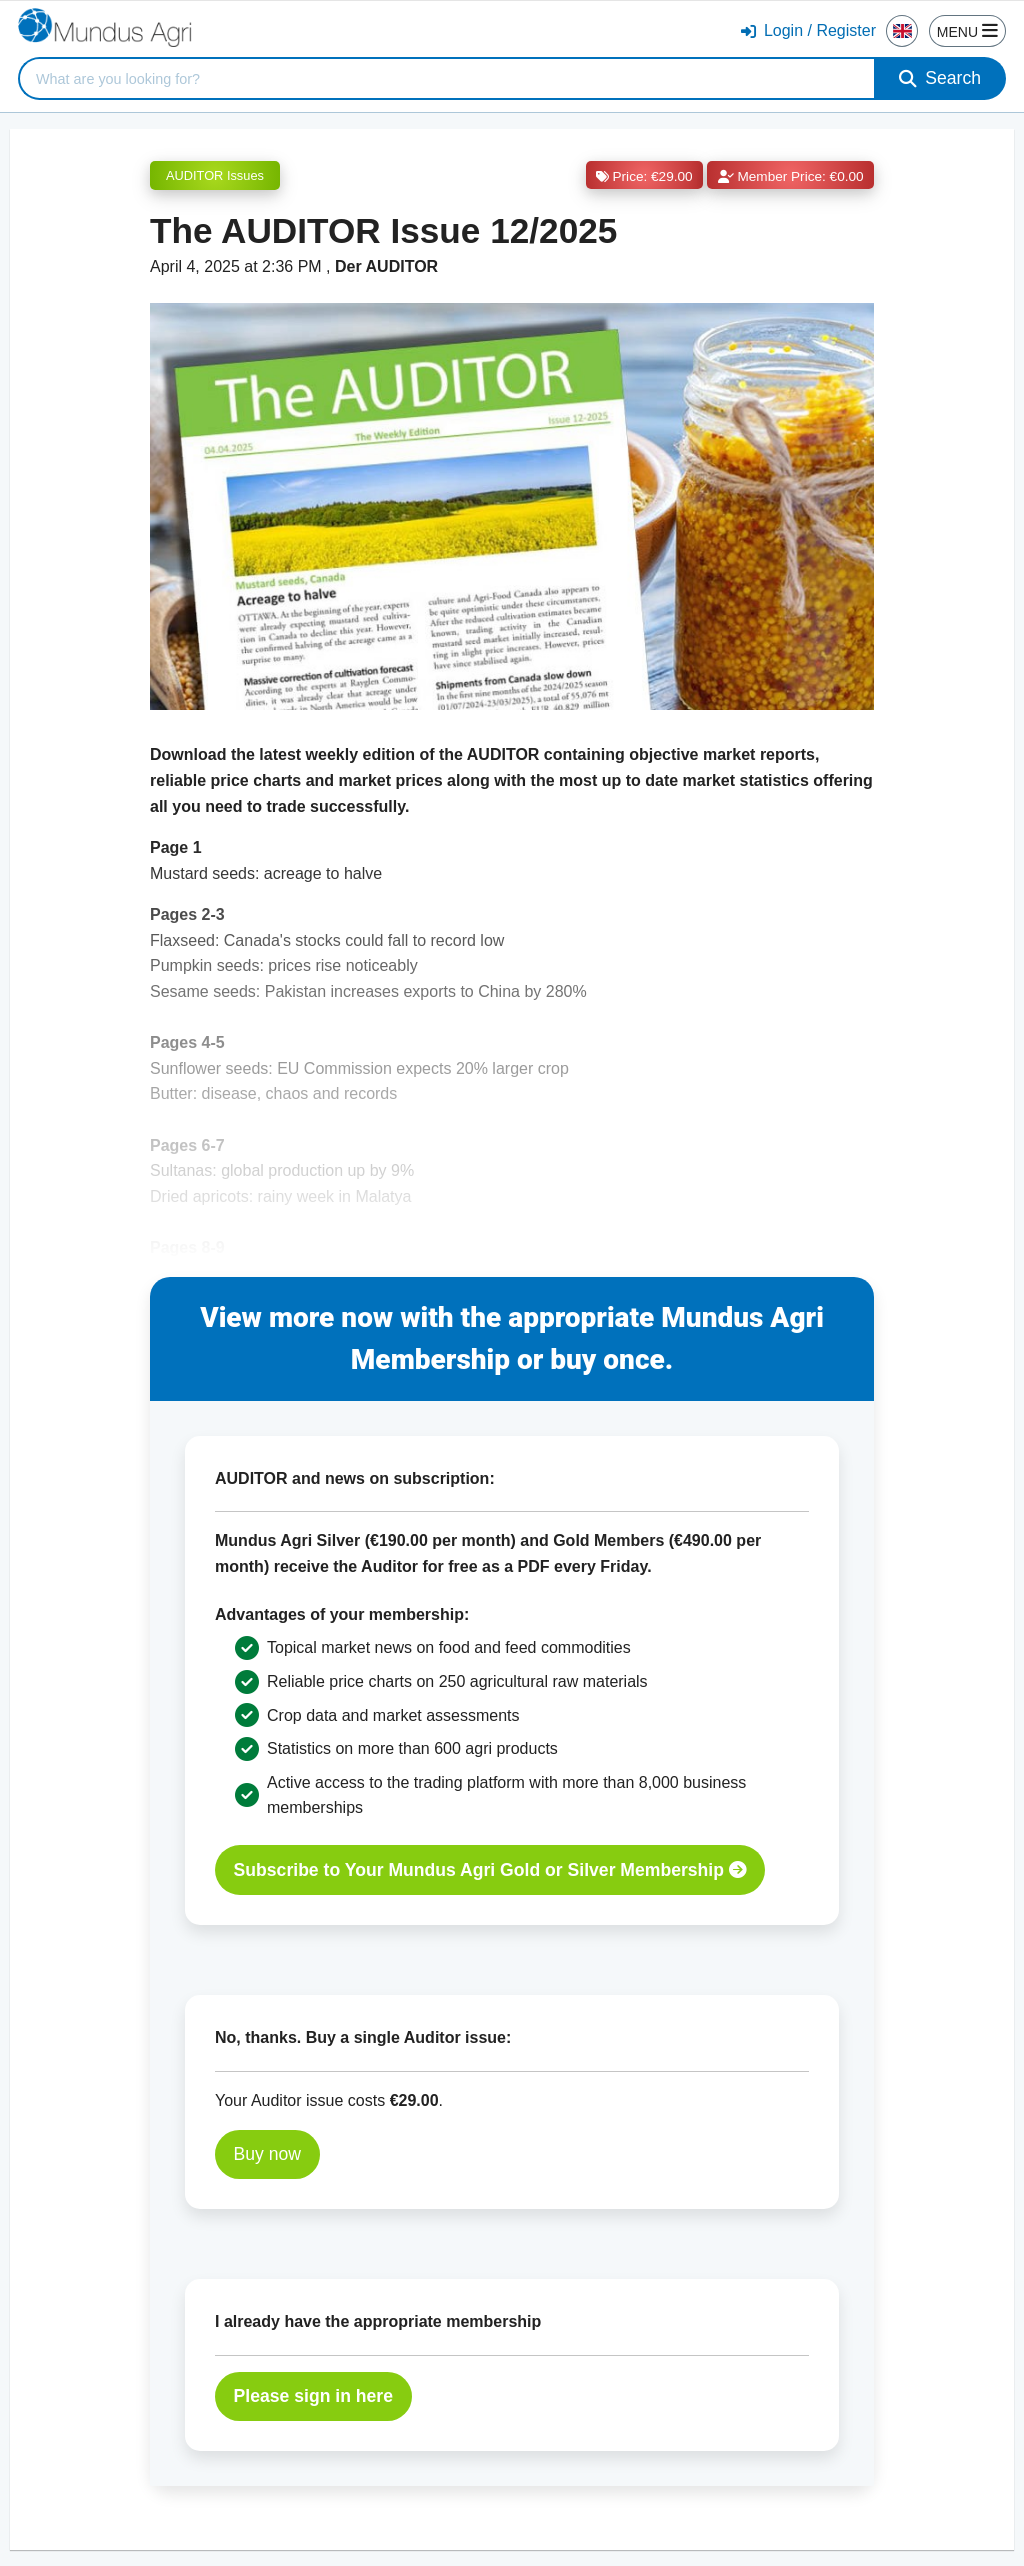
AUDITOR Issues (215, 175)
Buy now (267, 2154)
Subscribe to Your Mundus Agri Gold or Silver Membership (490, 1870)
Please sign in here (313, 2396)
